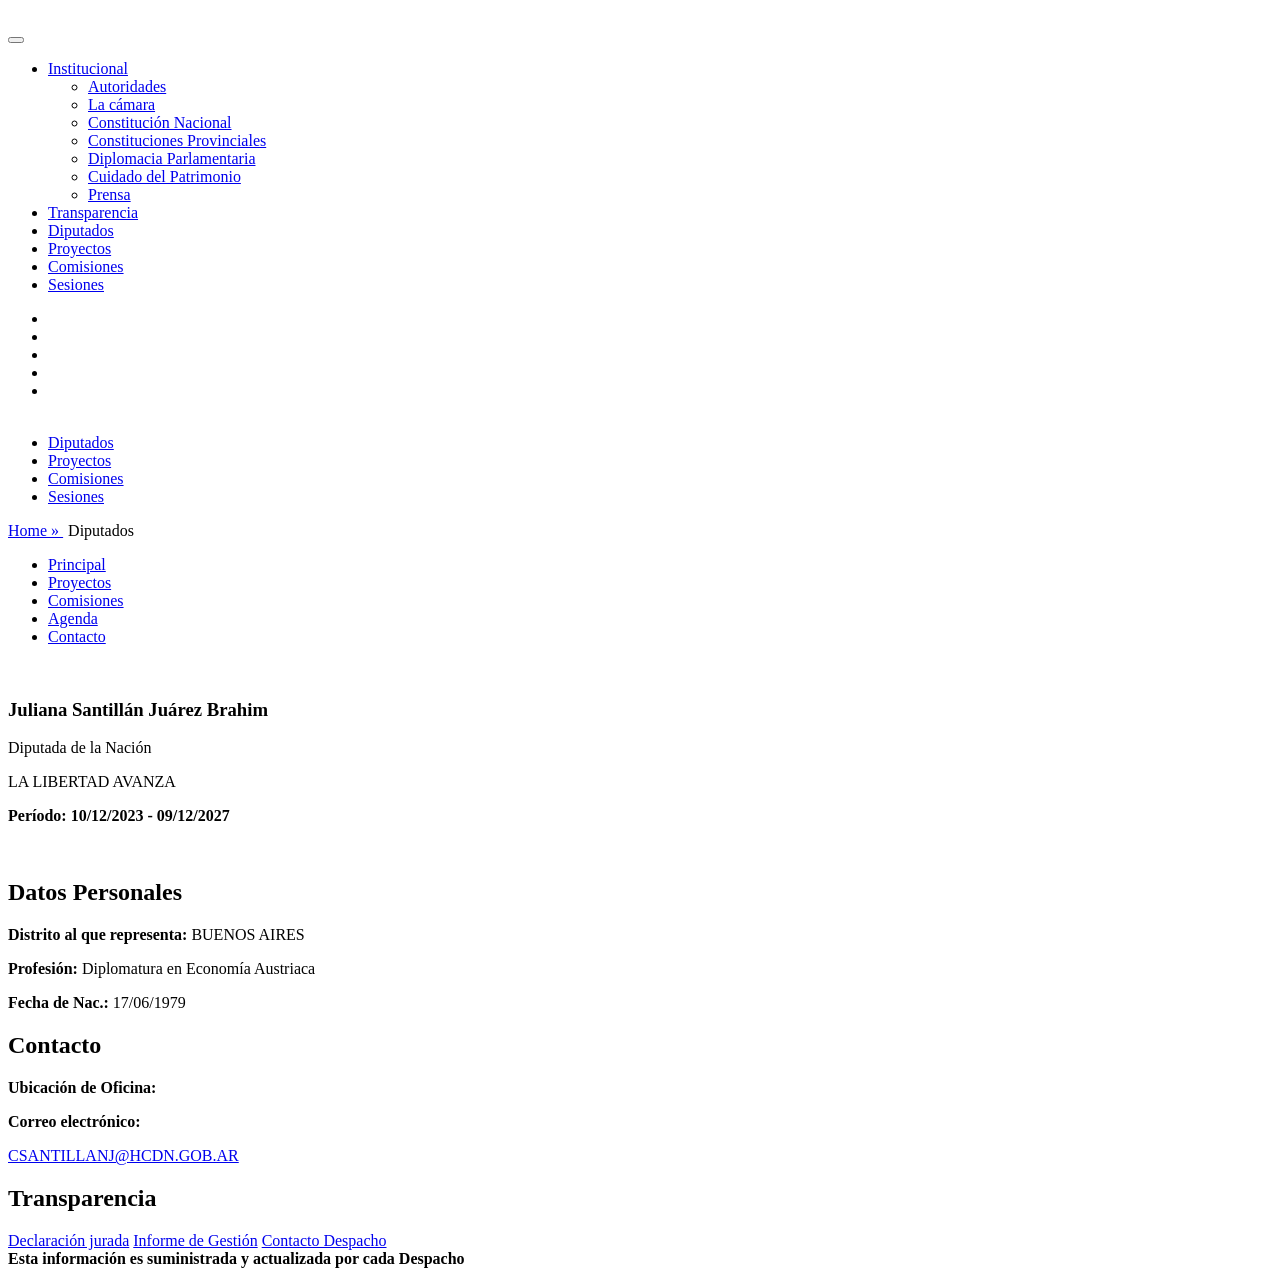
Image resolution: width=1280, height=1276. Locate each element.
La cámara (121, 104)
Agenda (73, 618)
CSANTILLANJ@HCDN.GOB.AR (123, 1155)
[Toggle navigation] (16, 40)
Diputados (81, 230)
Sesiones (76, 284)
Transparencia (93, 212)
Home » (35, 530)
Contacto (77, 636)
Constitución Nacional (160, 122)
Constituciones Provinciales (177, 140)
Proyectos (79, 248)
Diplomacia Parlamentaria (171, 158)
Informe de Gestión (195, 1240)
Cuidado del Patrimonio (164, 176)
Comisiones (86, 266)
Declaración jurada (68, 1240)
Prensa (109, 194)
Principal (77, 564)
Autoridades (127, 86)
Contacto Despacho (324, 1240)
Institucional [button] (88, 68)
